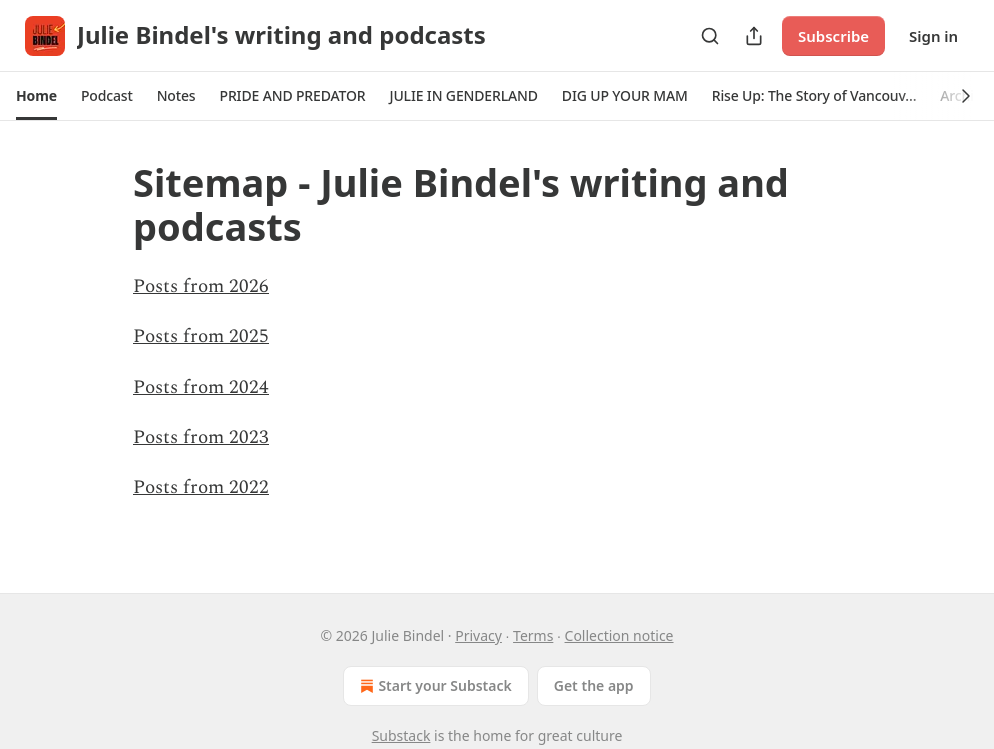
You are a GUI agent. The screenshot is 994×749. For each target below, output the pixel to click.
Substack (401, 735)
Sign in (933, 36)
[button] (36, 96)
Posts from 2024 (201, 387)
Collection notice (619, 635)
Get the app (594, 685)
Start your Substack (433, 686)
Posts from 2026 (201, 286)
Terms (533, 635)
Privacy (478, 635)
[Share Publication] (754, 36)
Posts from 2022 (201, 487)
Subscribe (833, 36)
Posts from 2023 (201, 437)
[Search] (710, 36)
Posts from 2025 (201, 336)
